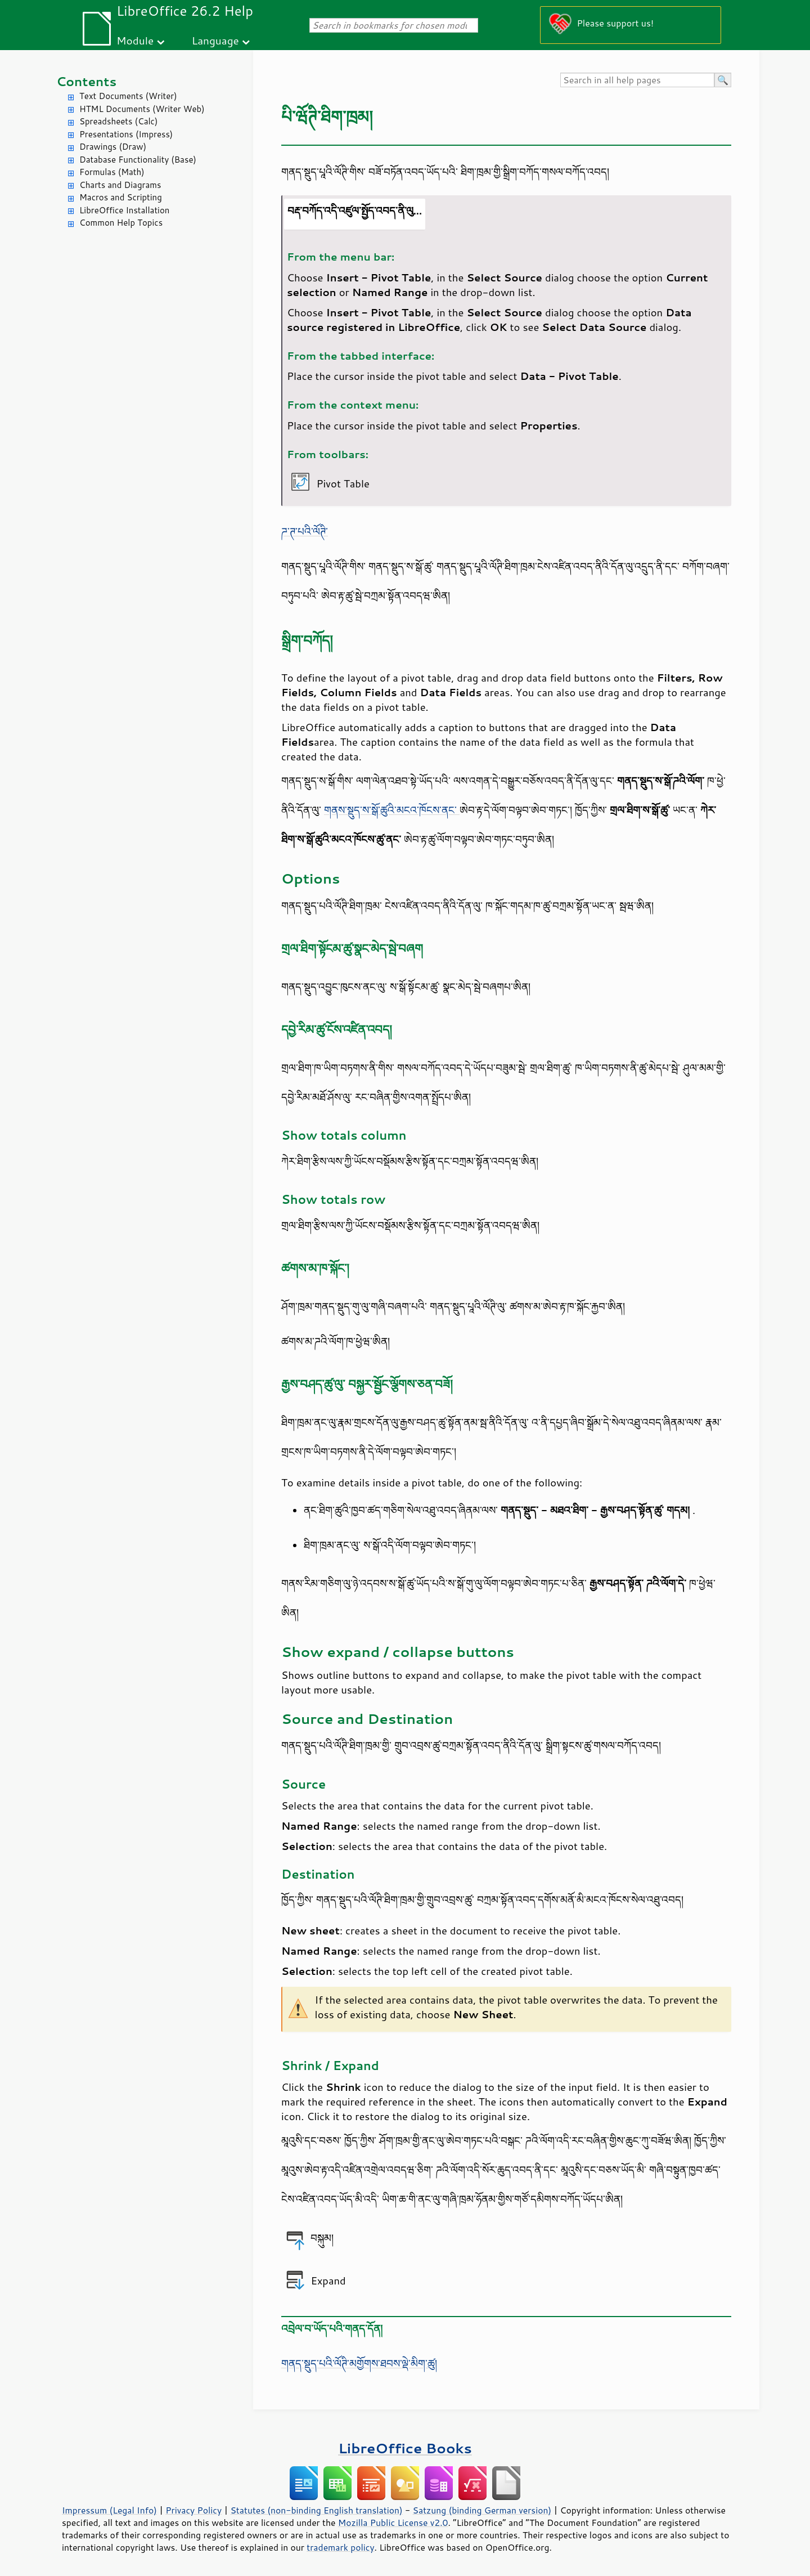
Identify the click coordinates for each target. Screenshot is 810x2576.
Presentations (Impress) (126, 134)
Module (135, 40)
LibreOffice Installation (124, 210)
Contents (86, 81)
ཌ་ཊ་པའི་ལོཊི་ (304, 531)
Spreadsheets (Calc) (118, 121)
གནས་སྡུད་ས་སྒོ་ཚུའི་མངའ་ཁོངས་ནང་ (392, 810)
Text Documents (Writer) (128, 96)
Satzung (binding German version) (482, 2510)
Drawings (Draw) (112, 147)
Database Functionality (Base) (137, 159)
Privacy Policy (193, 2510)
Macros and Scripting (120, 197)
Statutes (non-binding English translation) (316, 2510)
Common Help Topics (121, 223)
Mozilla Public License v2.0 (393, 2522)
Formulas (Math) (112, 172)
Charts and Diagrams (120, 185)
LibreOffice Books (405, 2448)
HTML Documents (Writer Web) (142, 109)
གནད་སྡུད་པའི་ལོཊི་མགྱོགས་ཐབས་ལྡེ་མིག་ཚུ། (359, 2363)
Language (215, 40)
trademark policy (340, 2547)
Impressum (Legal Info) (109, 2510)
